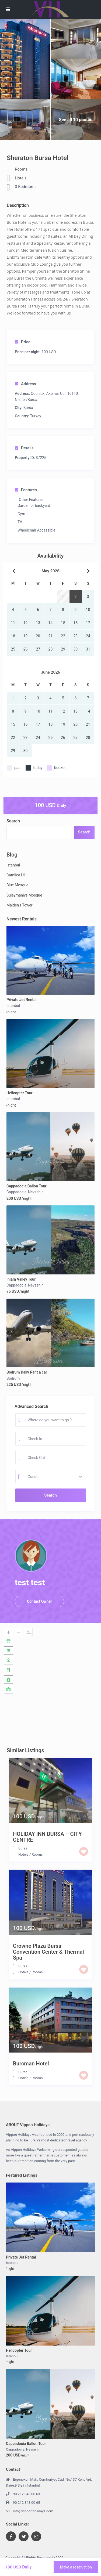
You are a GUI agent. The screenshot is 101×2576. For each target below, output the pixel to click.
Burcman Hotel (31, 2063)
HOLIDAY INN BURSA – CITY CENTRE (47, 1837)
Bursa (28, 408)
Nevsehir (35, 1192)
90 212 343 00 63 (26, 2494)
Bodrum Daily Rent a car (26, 1372)
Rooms (21, 169)
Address (25, 383)
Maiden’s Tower (19, 905)
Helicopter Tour (19, 1093)
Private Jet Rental (21, 1000)
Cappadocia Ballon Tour (26, 1186)
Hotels (21, 178)
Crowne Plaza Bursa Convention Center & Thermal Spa (48, 1952)
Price (22, 341)
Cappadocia (16, 1192)
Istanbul (13, 865)
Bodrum (13, 1378)
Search (13, 820)
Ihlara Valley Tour (21, 1279)
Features (26, 489)
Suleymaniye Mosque (24, 895)
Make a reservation (76, 2567)
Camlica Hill (16, 875)
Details (24, 448)
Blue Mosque (17, 885)
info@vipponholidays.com (33, 2511)
